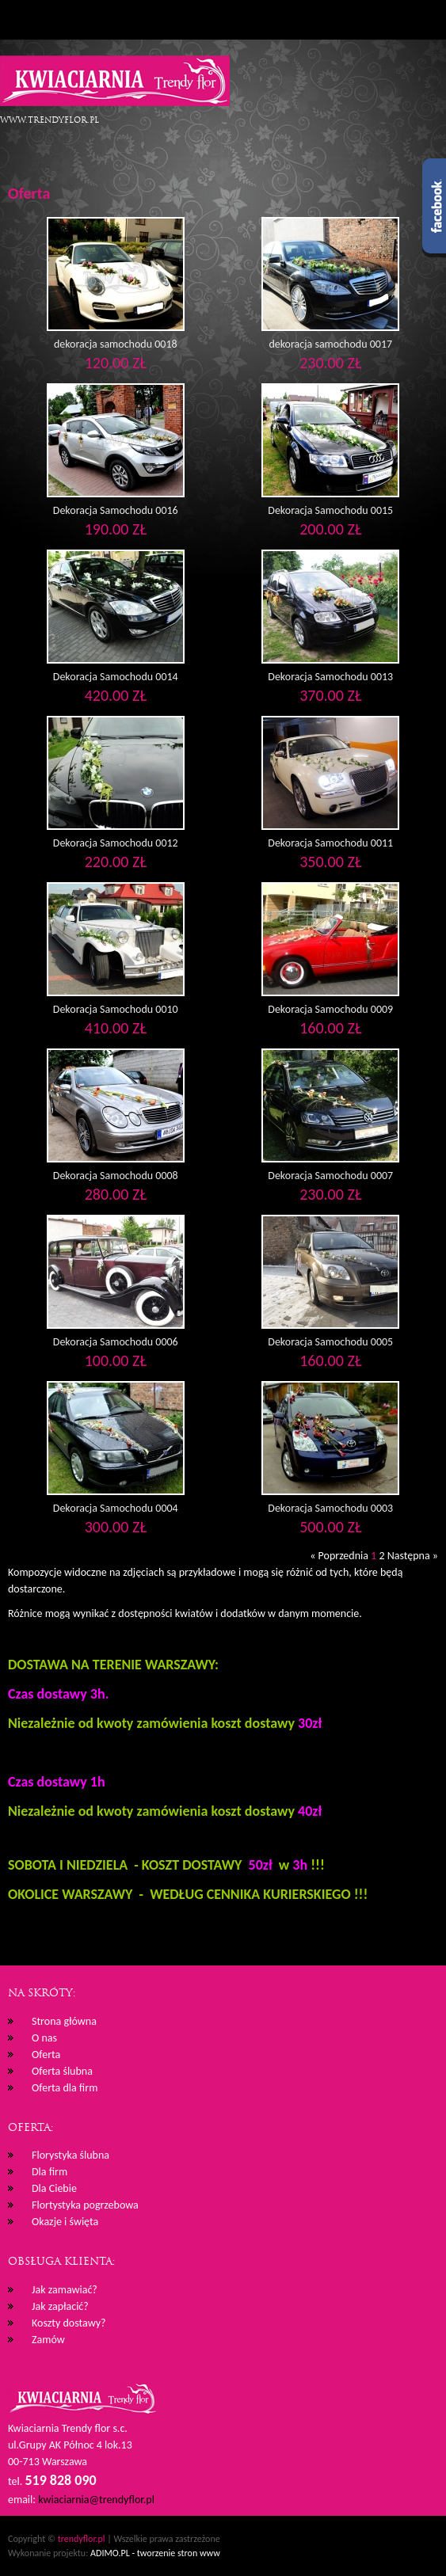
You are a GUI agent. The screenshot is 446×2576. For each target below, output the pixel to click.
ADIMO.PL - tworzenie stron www (155, 2553)
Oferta (46, 2054)
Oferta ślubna (62, 2071)
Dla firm (49, 2171)
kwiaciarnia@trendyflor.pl (96, 2499)
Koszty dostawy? (69, 2323)
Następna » (412, 1555)
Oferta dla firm (64, 2088)
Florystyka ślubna (70, 2155)
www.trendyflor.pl (49, 120)
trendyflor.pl (81, 2538)
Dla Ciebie (54, 2188)
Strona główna (64, 2021)
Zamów (48, 2339)
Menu (20, 20)
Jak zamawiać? (64, 2289)
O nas (44, 2038)
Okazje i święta (65, 2221)
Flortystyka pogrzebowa (85, 2205)
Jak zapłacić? (60, 2306)
